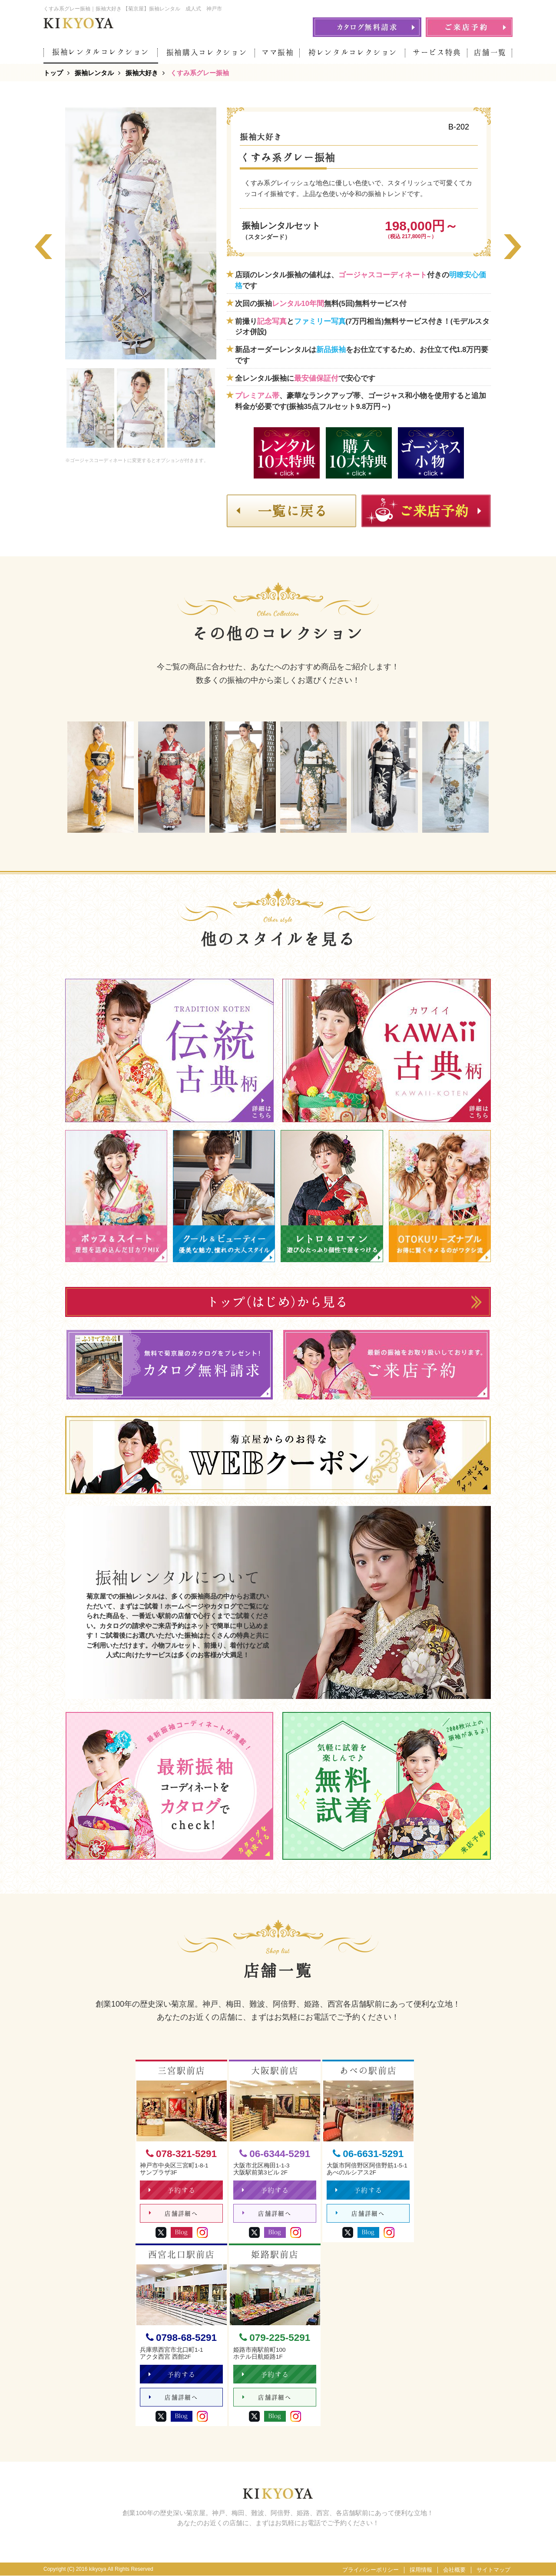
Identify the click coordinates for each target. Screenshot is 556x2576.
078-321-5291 (181, 2153)
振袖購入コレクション (207, 52)
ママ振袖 (277, 52)
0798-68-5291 (181, 2338)
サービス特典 (437, 52)
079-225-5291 (274, 2338)
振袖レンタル (94, 72)
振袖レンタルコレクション (100, 52)
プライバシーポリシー (370, 2570)
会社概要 (454, 2570)
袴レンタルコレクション (352, 52)
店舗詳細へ (173, 2213)
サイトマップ (493, 2570)
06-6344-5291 (274, 2153)
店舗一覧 (490, 52)
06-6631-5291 (368, 2153)
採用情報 (421, 2570)
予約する (172, 2190)
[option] (140, 233)
